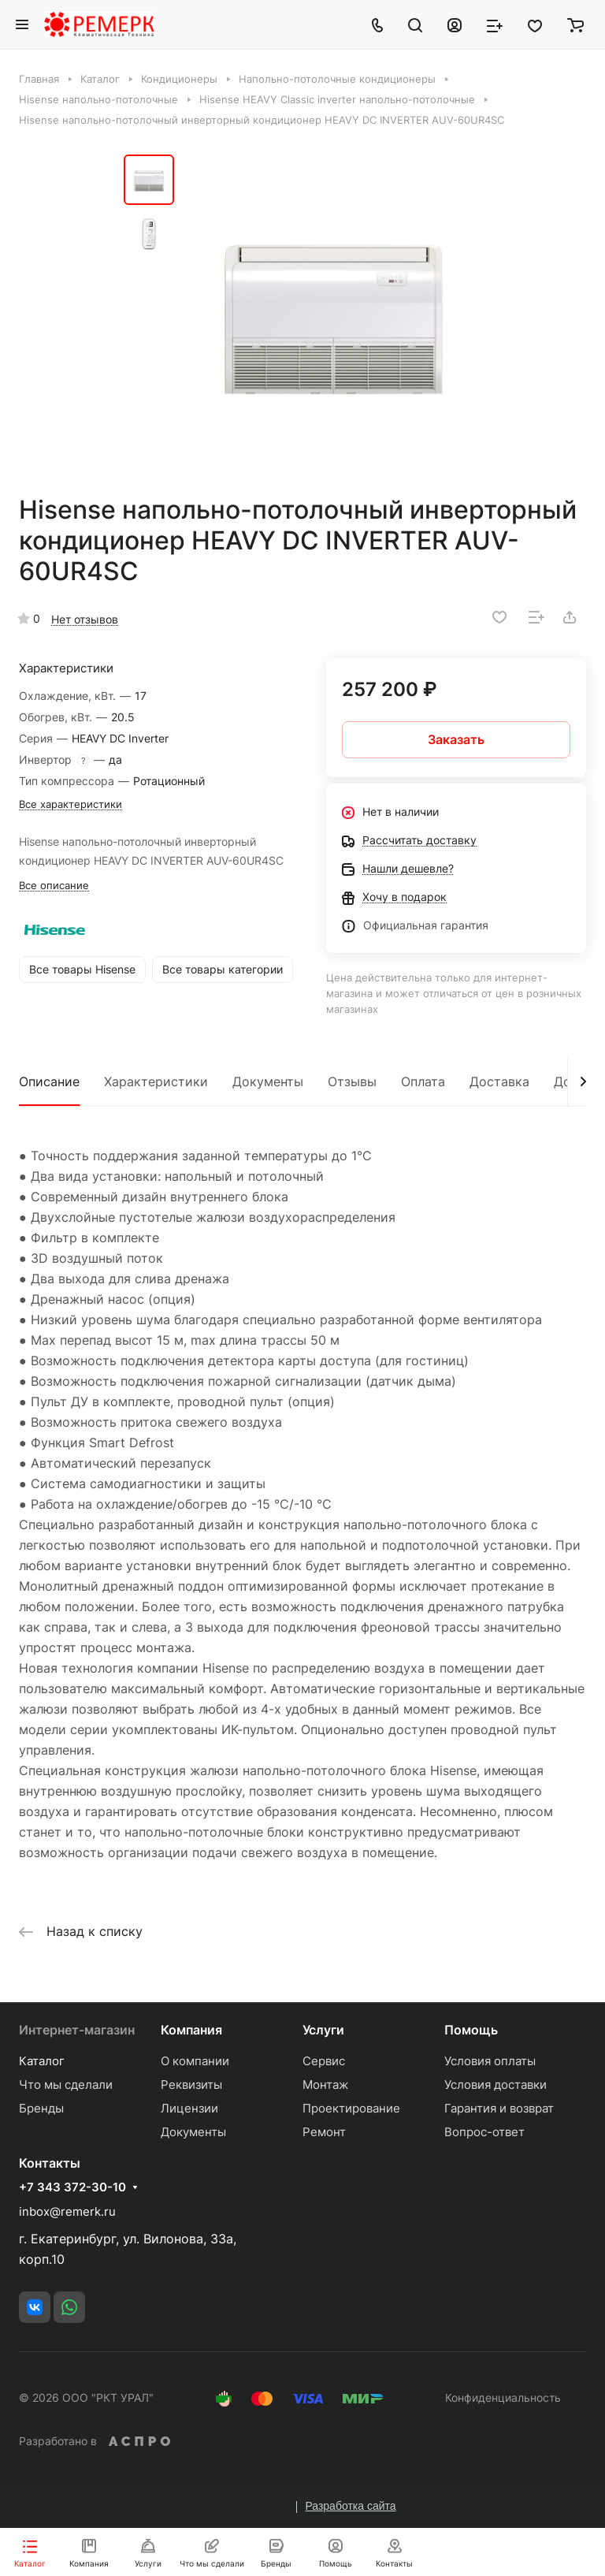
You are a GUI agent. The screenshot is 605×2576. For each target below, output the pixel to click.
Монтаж (325, 2084)
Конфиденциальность (503, 2397)
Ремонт (324, 2131)
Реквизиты (191, 2084)
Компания (191, 2030)
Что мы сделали (66, 2084)
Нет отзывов (84, 619)
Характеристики (156, 1081)
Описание (49, 1081)
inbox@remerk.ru (67, 2211)
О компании (195, 2060)
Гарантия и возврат (499, 2108)
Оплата (423, 1081)
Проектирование (351, 2108)
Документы (267, 1081)
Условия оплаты (490, 2060)
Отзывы (352, 1081)
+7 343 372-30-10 (72, 2187)
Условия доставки (495, 2084)
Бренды (41, 2108)
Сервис (323, 2060)
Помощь (471, 2030)
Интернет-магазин (77, 2030)
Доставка (499, 1081)
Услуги (323, 2030)
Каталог (42, 2060)
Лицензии (189, 2108)
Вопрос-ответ (484, 2131)
